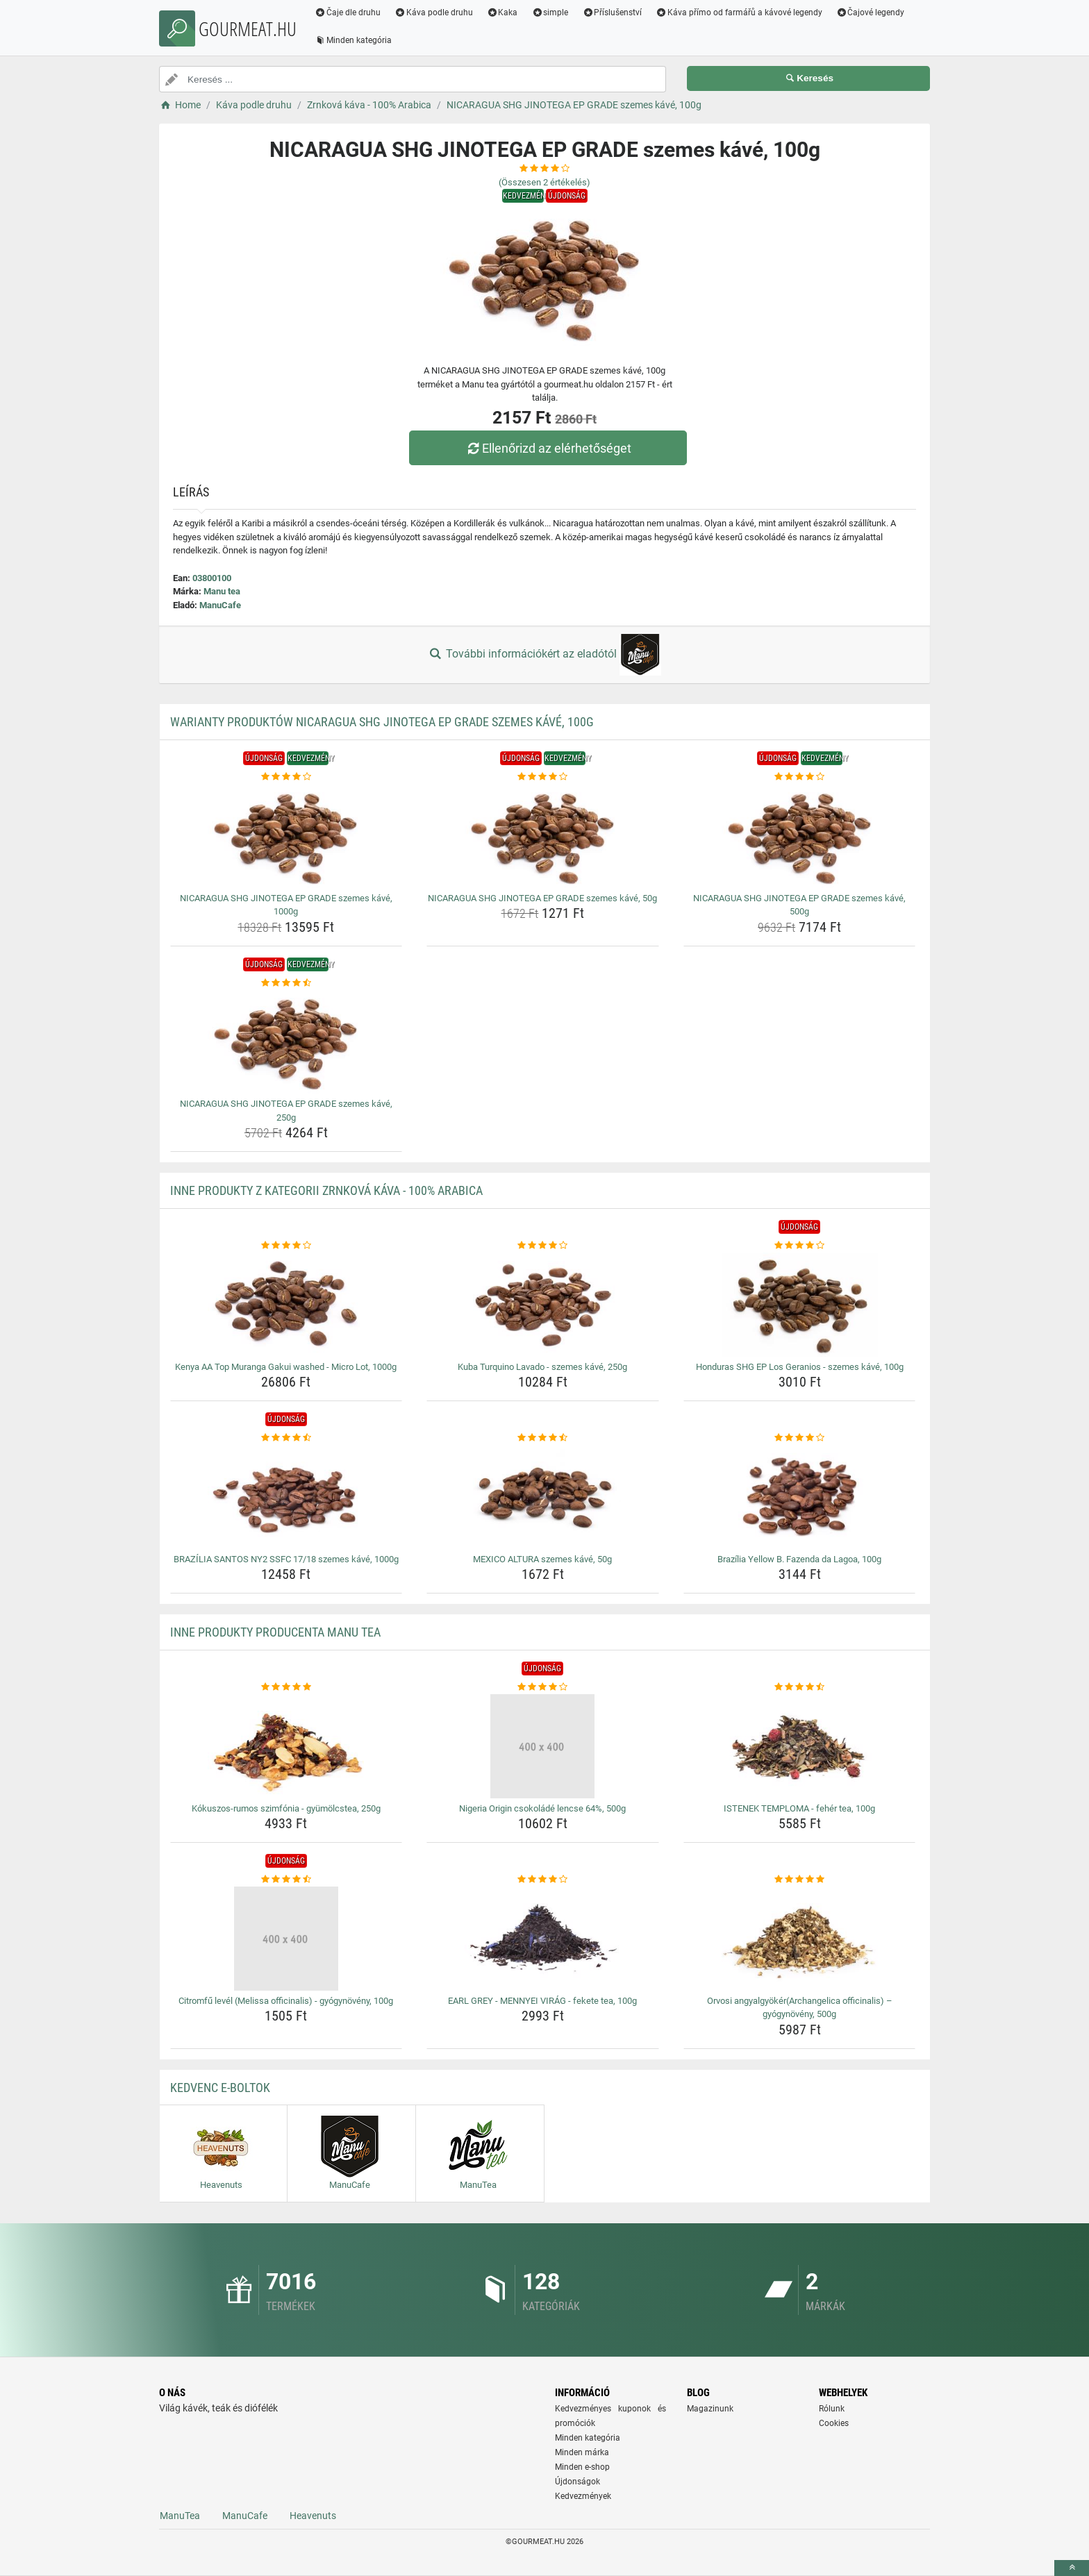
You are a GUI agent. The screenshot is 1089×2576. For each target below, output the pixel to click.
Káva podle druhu (433, 12)
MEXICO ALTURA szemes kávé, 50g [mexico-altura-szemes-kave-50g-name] (542, 1559)
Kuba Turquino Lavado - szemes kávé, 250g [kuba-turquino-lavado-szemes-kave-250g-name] (542, 1367)
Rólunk (832, 2409)
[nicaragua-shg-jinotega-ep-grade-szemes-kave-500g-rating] (799, 777)
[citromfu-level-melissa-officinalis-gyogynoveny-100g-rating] (286, 1880)
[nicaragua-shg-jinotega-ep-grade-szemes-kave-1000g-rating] (286, 777)
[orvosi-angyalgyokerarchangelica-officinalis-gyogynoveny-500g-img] (799, 1939)
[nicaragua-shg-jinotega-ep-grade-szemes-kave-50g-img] (542, 836)
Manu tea (221, 591)
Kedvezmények (583, 2496)
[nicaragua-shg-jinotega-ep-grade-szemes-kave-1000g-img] (286, 836)
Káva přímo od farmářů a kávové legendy (739, 12)
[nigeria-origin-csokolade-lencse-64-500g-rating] (542, 1687)
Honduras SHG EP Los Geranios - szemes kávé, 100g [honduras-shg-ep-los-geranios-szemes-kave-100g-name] (800, 1367)
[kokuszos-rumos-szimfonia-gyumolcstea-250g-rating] (286, 1687)
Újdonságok (577, 2481)
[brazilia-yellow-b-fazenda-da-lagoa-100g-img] (799, 1497)
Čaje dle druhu (348, 12)
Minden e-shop (582, 2467)
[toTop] (1071, 2568)
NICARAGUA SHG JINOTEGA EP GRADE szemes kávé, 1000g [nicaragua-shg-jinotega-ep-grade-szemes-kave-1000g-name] (286, 905)
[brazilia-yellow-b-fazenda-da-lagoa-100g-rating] (799, 1438)
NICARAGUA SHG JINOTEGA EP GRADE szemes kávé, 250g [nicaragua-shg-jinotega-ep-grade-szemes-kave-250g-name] (286, 1110)
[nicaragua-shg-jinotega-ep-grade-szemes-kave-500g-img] (799, 836)
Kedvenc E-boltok (220, 2087)
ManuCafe (220, 605)
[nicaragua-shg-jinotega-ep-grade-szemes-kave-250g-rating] (286, 983)
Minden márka (582, 2452)
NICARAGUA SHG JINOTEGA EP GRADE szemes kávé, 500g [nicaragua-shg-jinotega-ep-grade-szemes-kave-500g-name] (799, 905)
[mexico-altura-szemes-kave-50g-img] (542, 1497)
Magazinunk (710, 2409)
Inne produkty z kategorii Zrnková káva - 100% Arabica (326, 1190)
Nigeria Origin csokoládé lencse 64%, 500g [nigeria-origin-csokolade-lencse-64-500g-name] (542, 1808)
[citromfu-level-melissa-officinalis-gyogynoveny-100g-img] (286, 1939)
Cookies (834, 2423)
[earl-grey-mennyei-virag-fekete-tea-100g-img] (542, 1939)
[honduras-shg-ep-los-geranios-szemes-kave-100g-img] (799, 1305)
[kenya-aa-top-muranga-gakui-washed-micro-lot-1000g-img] (286, 1305)
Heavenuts (313, 2515)
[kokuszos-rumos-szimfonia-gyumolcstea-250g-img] (286, 1746)
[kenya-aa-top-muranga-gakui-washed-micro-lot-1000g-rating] (286, 1246)
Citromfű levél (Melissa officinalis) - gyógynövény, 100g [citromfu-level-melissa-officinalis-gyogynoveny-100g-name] (285, 2001)
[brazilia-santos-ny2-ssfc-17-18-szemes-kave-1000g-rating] (286, 1438)
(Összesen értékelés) (544, 182)
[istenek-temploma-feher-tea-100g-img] (799, 1746)
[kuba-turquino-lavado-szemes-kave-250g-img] (542, 1305)
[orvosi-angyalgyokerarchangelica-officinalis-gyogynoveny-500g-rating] (799, 1880)
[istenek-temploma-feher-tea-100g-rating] (799, 1687)
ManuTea (180, 2515)
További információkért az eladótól (544, 655)
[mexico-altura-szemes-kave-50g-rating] (542, 1438)
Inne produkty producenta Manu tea (275, 1632)
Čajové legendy (870, 12)
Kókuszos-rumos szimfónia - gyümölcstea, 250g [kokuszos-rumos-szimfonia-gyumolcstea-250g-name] (286, 1808)
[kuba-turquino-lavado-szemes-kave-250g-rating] (542, 1246)
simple (549, 12)
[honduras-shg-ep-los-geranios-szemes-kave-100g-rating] (799, 1246)
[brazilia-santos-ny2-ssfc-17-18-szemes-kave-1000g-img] (286, 1497)
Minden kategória (353, 40)
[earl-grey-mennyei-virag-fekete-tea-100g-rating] (542, 1880)
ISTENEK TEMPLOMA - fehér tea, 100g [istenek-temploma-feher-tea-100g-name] (799, 1808)
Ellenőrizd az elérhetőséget (548, 448)
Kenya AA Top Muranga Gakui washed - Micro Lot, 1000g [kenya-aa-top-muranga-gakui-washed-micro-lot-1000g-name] (286, 1367)
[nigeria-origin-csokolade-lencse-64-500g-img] (542, 1746)
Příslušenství (612, 12)
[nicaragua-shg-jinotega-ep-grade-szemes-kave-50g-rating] (542, 777)
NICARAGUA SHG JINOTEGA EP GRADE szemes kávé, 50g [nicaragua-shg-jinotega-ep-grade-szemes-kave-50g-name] (542, 898)
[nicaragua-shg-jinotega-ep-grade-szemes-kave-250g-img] (286, 1041)
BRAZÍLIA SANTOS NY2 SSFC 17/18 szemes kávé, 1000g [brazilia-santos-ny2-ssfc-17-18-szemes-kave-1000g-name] (286, 1559)
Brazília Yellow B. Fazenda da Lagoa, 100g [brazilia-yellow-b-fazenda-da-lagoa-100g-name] (799, 1559)
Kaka (502, 12)
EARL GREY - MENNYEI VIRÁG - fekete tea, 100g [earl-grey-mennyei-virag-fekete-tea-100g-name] (542, 2001)
